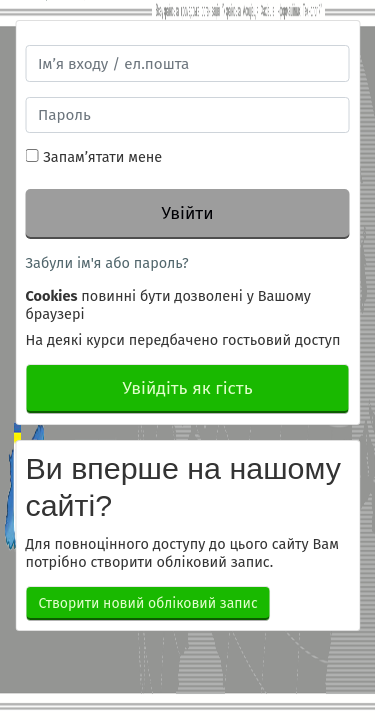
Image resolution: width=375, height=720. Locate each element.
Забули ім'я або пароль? (107, 263)
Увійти (187, 213)
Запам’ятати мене (102, 157)
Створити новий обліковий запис (148, 603)
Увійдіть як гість (187, 388)
